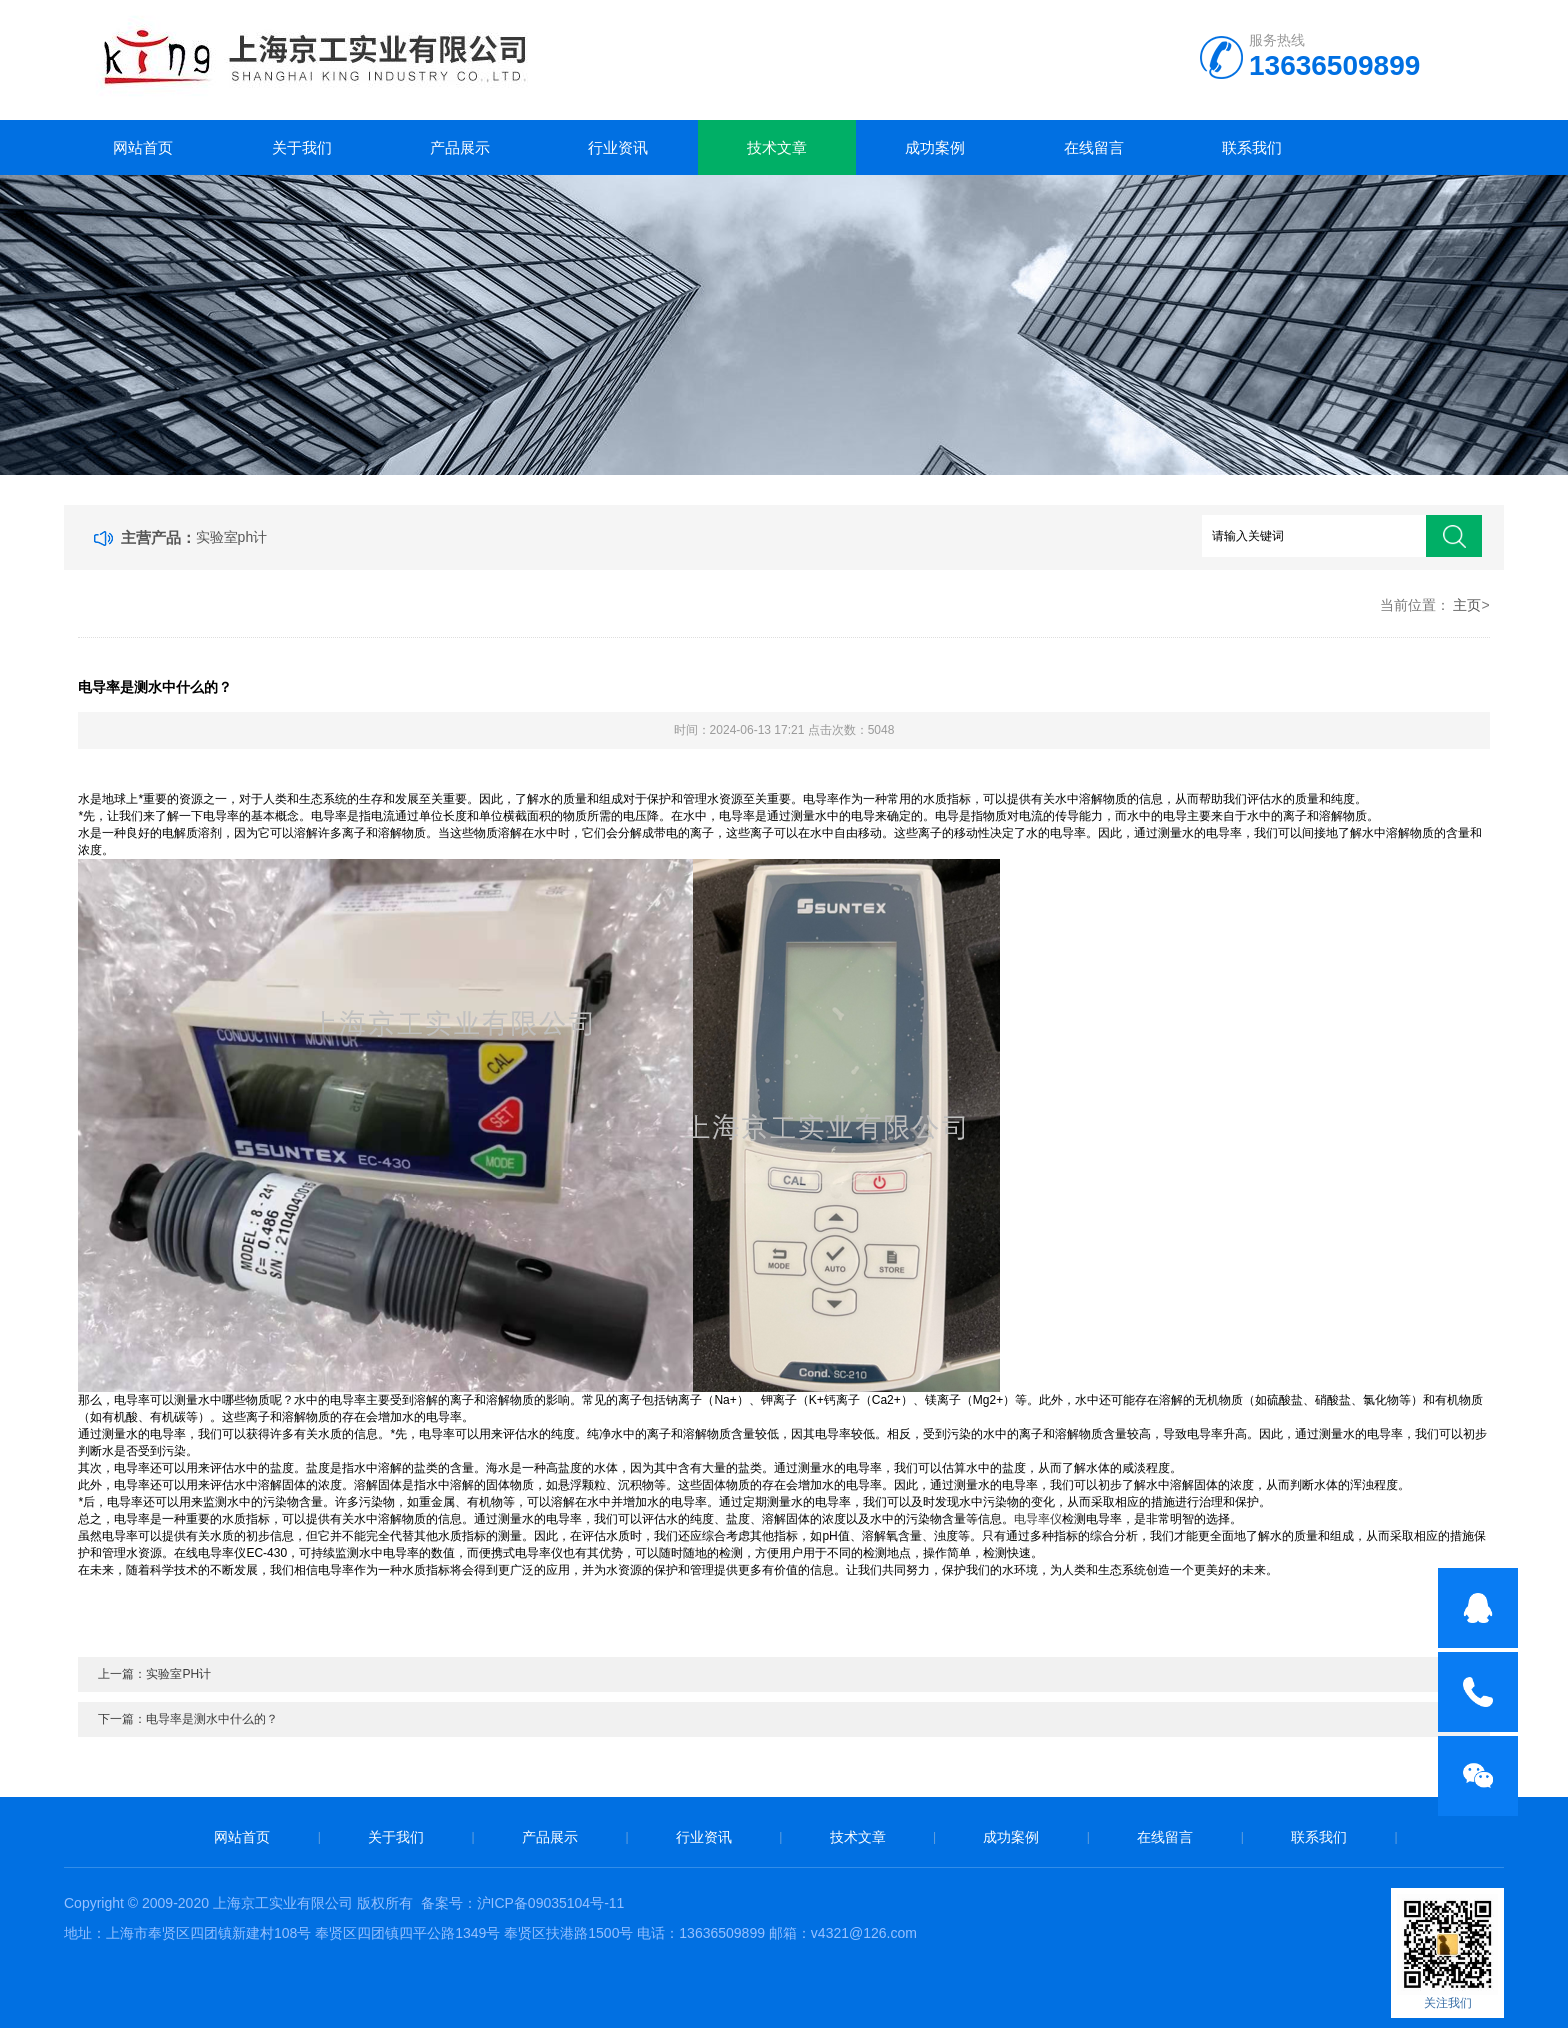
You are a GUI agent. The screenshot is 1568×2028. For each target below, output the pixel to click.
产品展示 (460, 147)
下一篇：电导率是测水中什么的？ (188, 1719)
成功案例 (935, 147)
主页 (1467, 605)
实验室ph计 (232, 537)
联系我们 (1252, 147)
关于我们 (302, 147)
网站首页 (143, 147)
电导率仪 (1038, 1519)
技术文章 (777, 147)
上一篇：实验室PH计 (154, 1674)
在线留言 (1094, 147)
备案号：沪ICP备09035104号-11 (523, 1903)
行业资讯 (618, 147)
